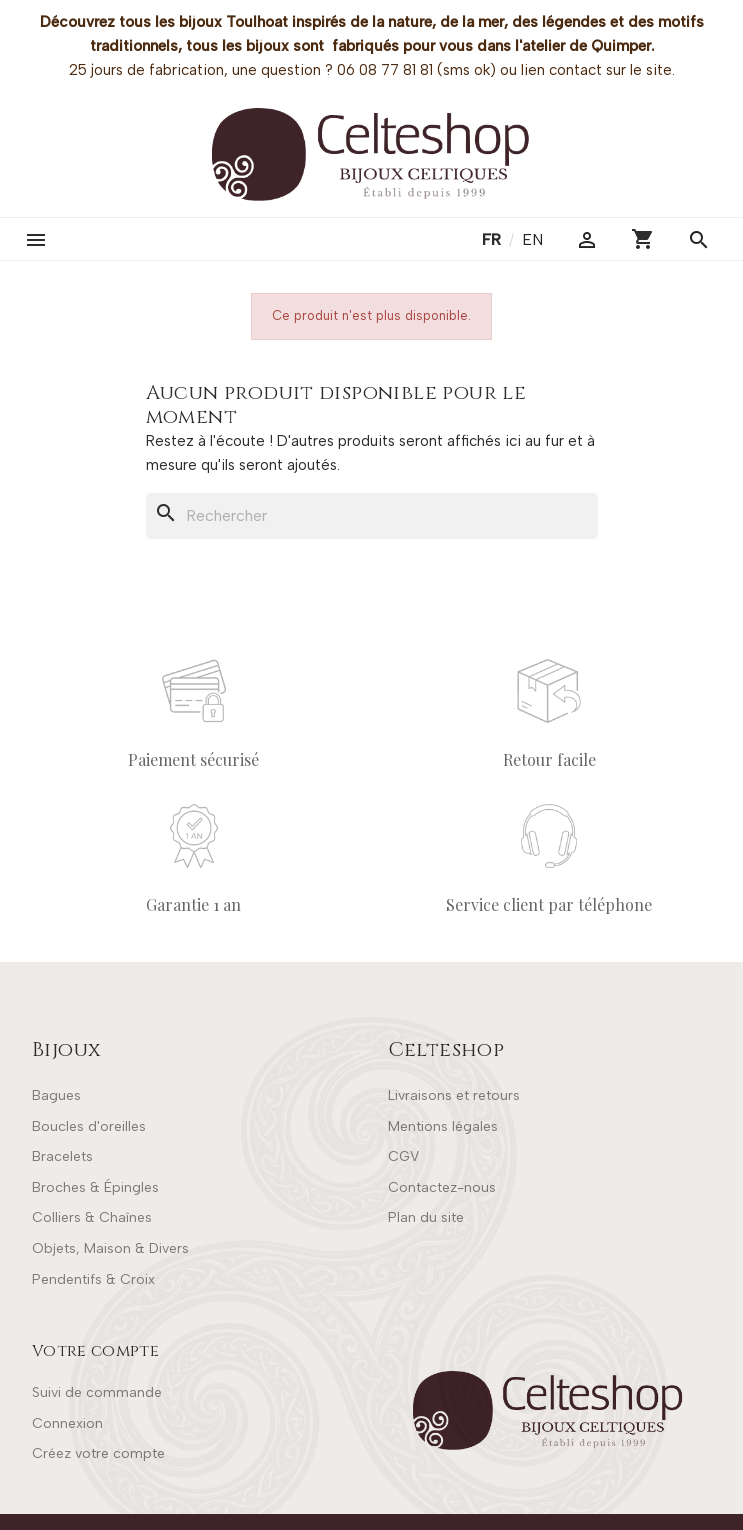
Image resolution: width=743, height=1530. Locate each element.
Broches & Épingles (95, 1187)
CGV (403, 1156)
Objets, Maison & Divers (110, 1248)
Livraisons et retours (454, 1095)
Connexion (67, 1423)
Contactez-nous (442, 1187)
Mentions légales (443, 1126)
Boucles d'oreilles (89, 1126)
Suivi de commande (97, 1392)
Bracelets (62, 1156)
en (532, 239)
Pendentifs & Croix (93, 1279)
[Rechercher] (372, 516)
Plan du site (426, 1217)
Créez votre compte (98, 1453)
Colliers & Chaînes (92, 1217)
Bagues (56, 1095)
